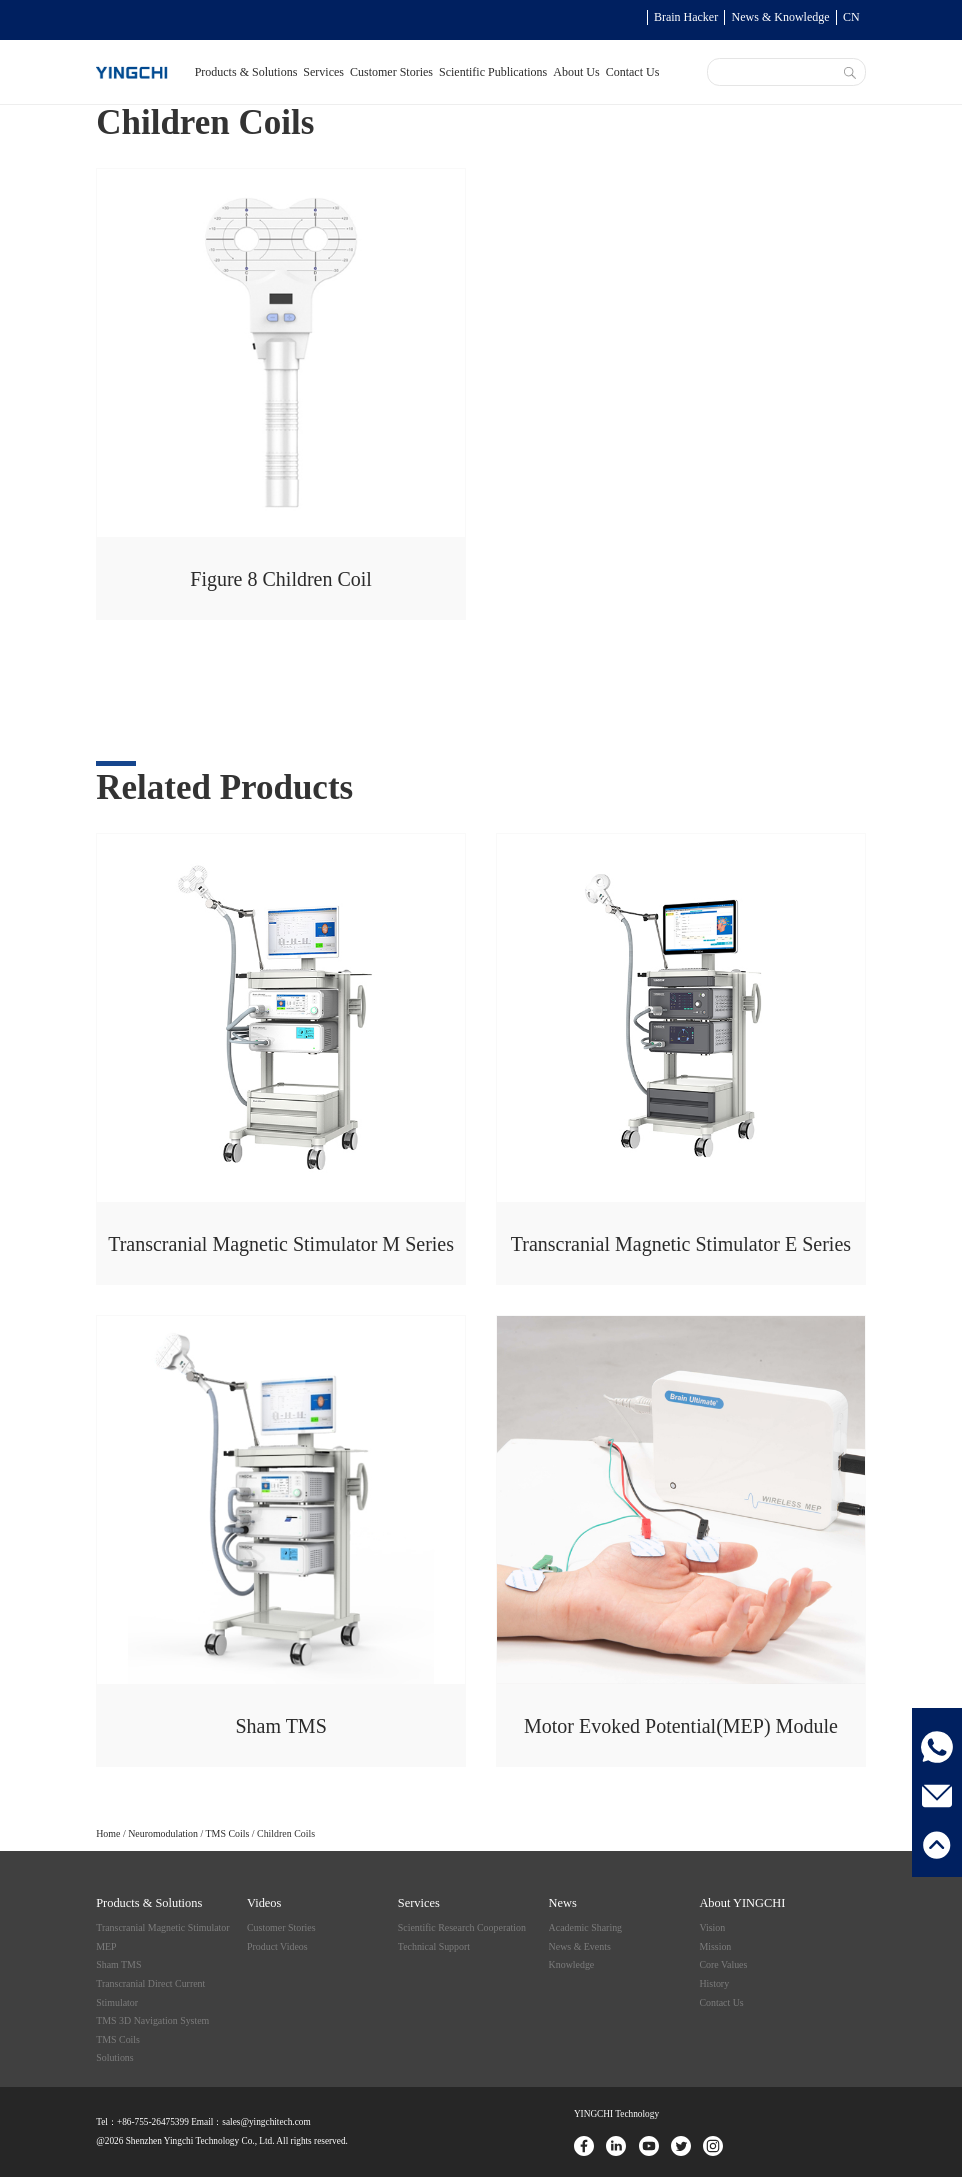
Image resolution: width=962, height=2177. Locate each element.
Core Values (723, 1964)
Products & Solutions (246, 72)
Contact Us (633, 72)
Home (108, 1833)
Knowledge (572, 1964)
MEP (106, 1946)
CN (851, 17)
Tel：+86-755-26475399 (142, 2122)
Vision (712, 1927)
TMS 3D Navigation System (152, 2020)
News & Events (580, 1946)
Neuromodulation (163, 1833)
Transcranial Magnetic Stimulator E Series (681, 1244)
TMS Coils (228, 1833)
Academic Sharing (585, 1927)
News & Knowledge (781, 17)
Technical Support (434, 1946)
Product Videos (277, 1946)
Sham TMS (280, 1726)
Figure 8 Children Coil (281, 579)
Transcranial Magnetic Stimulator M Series (281, 1244)
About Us (576, 72)
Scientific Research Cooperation (462, 1927)
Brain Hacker (686, 17)
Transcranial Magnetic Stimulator (162, 1927)
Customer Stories (391, 72)
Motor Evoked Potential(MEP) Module (681, 1726)
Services (323, 72)
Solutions (114, 2057)
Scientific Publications (493, 72)
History (714, 1983)
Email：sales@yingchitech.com (250, 2122)
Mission (715, 1946)
